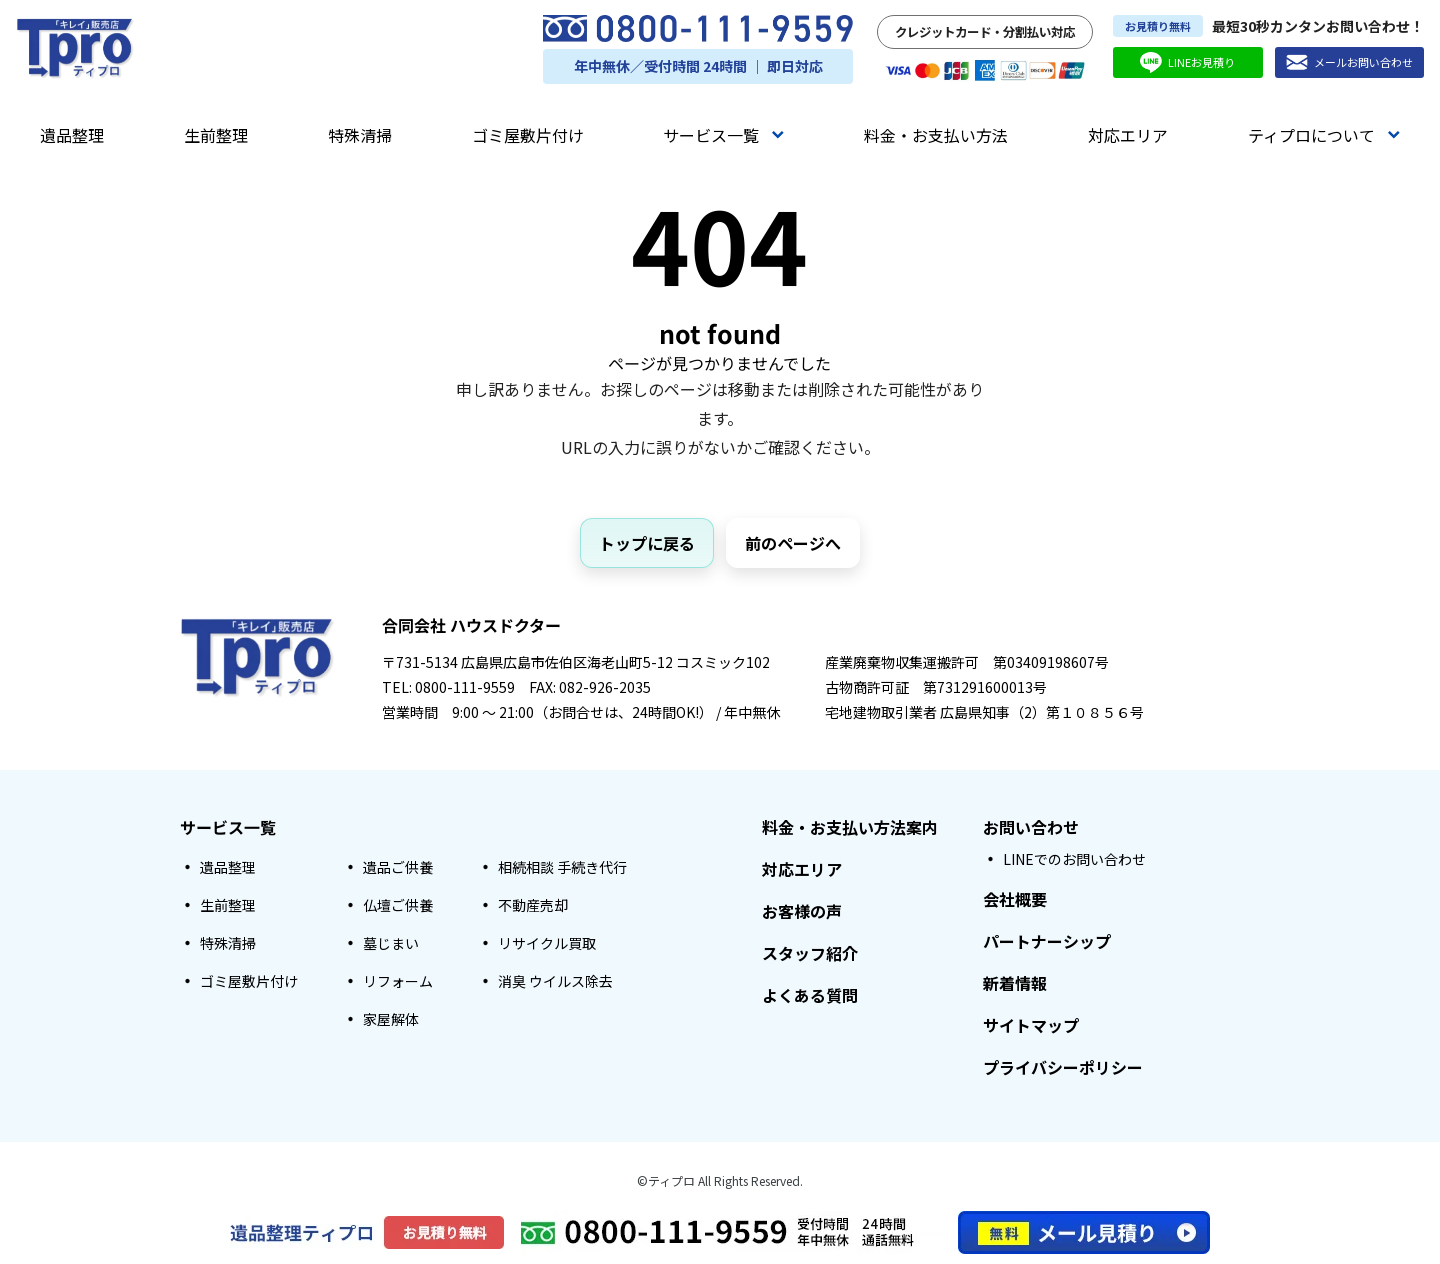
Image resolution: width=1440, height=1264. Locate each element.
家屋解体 (391, 1019)
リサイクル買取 (547, 943)
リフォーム (398, 981)
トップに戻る (647, 543)
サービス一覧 (723, 135)
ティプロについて (1324, 135)
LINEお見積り (1187, 62)
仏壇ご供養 (398, 905)
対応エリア (1128, 135)
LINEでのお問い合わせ (1074, 859)
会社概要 (1015, 899)
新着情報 (1015, 983)
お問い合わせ (1031, 827)
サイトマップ (1031, 1025)
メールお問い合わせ (1349, 62)
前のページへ (793, 543)
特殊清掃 (360, 135)
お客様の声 (802, 911)
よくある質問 (810, 995)
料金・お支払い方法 (936, 135)
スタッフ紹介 (810, 953)
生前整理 (216, 135)
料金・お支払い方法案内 (850, 827)
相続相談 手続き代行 (562, 867)
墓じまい (391, 943)
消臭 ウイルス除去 (555, 981)
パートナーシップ (1047, 941)
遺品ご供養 (398, 867)
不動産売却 (533, 905)
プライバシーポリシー (1063, 1067)
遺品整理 (72, 135)
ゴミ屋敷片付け (528, 135)
